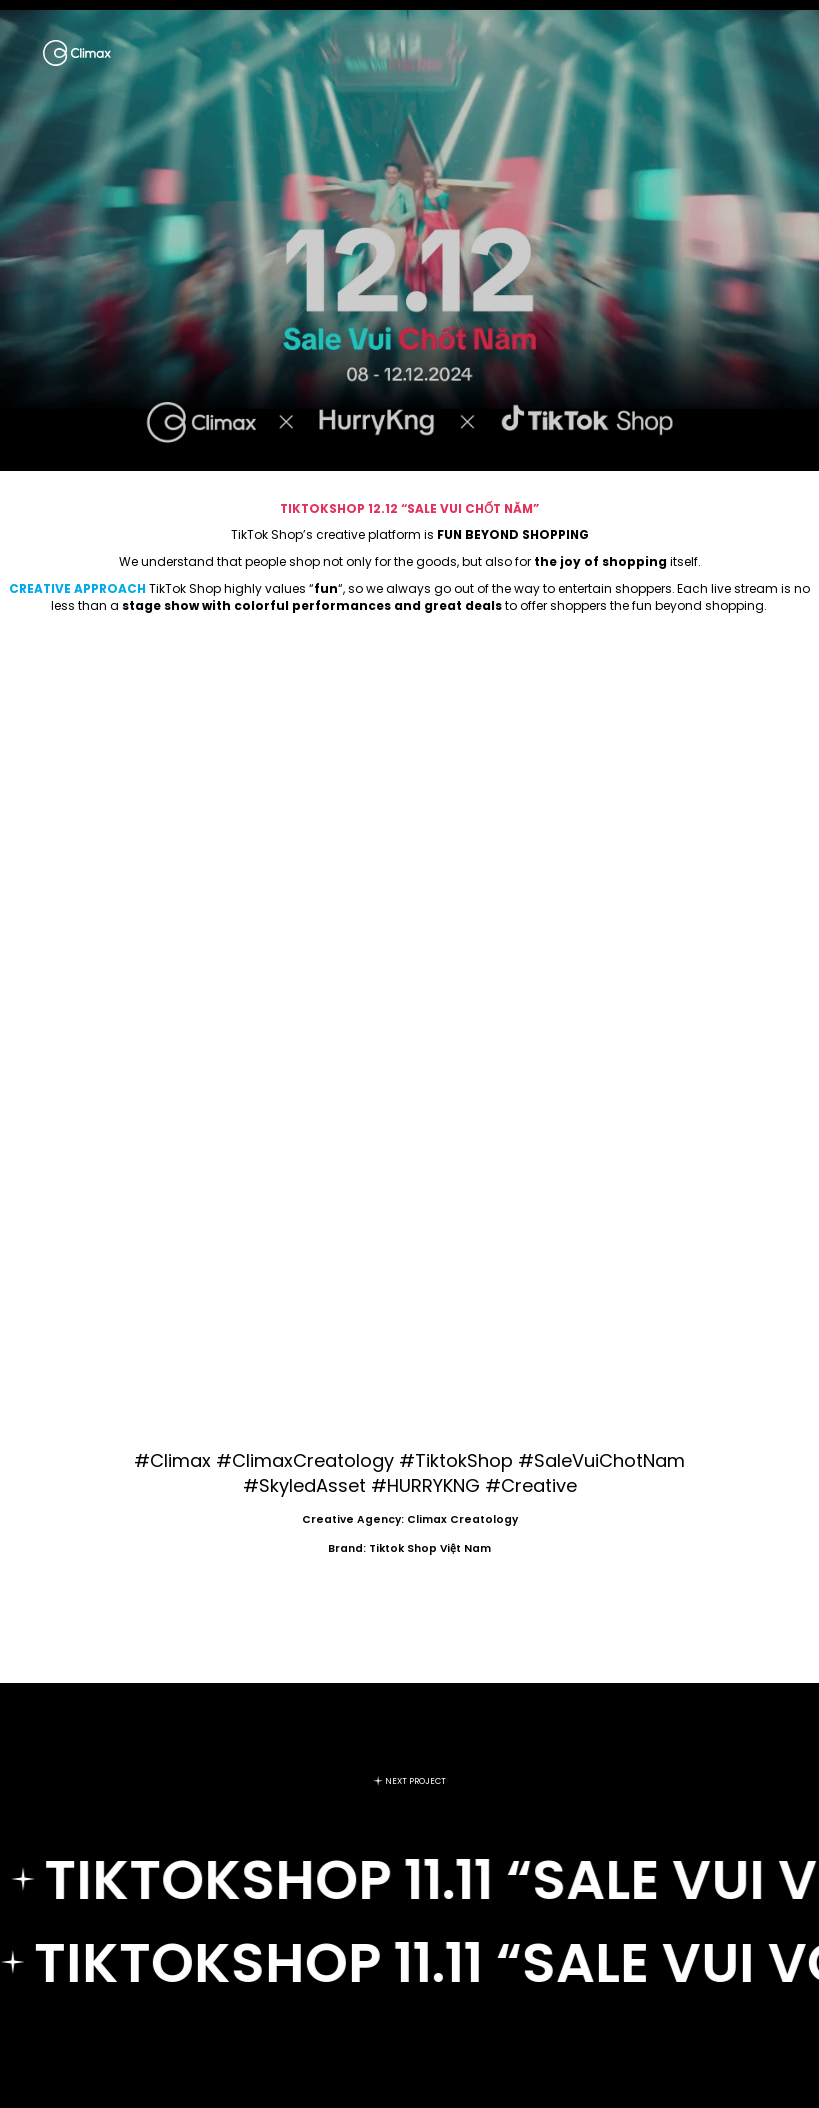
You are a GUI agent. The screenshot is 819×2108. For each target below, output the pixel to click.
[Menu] (769, 53)
